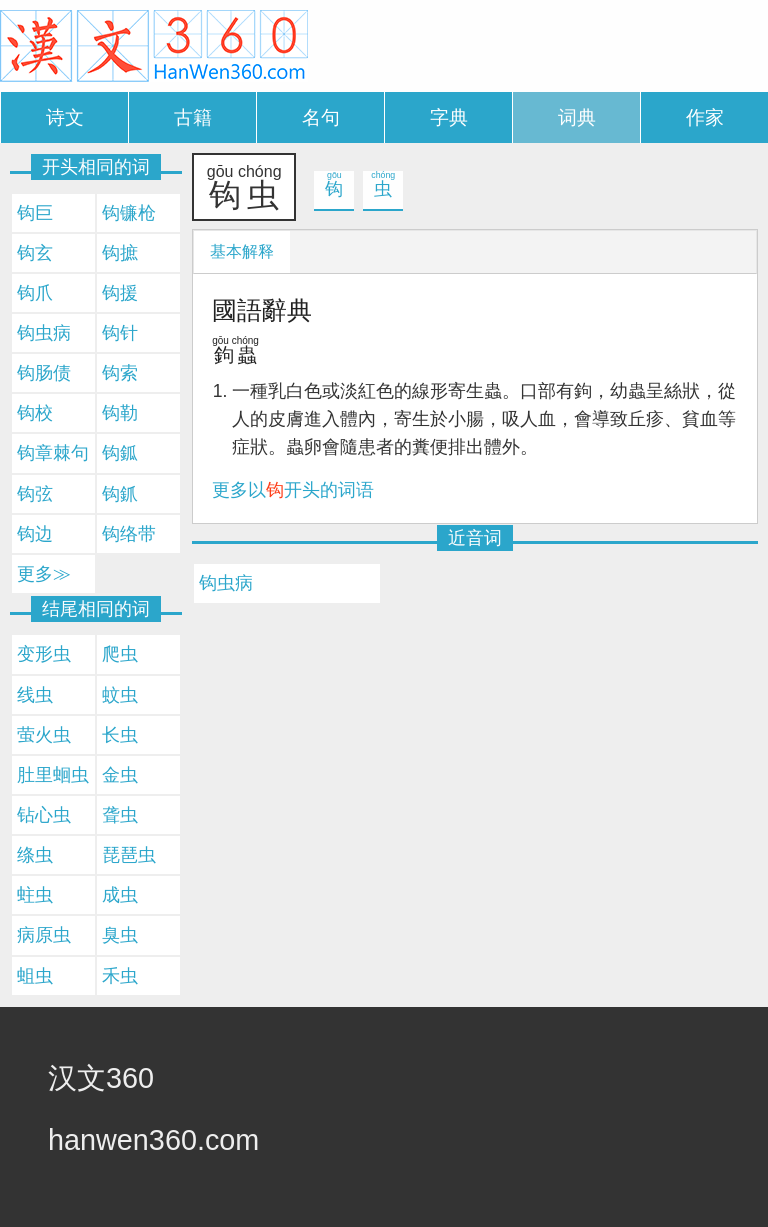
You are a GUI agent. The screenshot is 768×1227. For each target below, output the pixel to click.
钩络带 (129, 534)
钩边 (35, 534)
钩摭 (120, 253)
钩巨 (35, 213)
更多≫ (44, 574)
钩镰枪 (129, 213)
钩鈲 (120, 453)
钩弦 (35, 494)
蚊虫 (120, 695)
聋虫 (120, 815)
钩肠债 (44, 373)
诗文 (65, 117)
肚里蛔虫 (53, 775)
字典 (449, 117)
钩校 (35, 413)
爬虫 (120, 654)
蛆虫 (35, 976)
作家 (705, 117)
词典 (577, 117)
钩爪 (35, 293)
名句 (321, 117)
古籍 (193, 117)
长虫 (120, 735)
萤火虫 (44, 735)
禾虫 (120, 976)
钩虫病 (226, 583)
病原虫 (44, 935)
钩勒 (120, 413)
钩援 (120, 293)
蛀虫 (35, 895)
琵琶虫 (129, 855)
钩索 (120, 373)
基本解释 (242, 251)
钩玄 (35, 253)
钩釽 (120, 494)
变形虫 (44, 654)
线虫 (35, 695)
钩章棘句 (53, 453)
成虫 (120, 895)
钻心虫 (44, 815)
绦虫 (35, 855)
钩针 (120, 333)
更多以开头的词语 (293, 490)
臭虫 (120, 935)
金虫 (120, 775)
